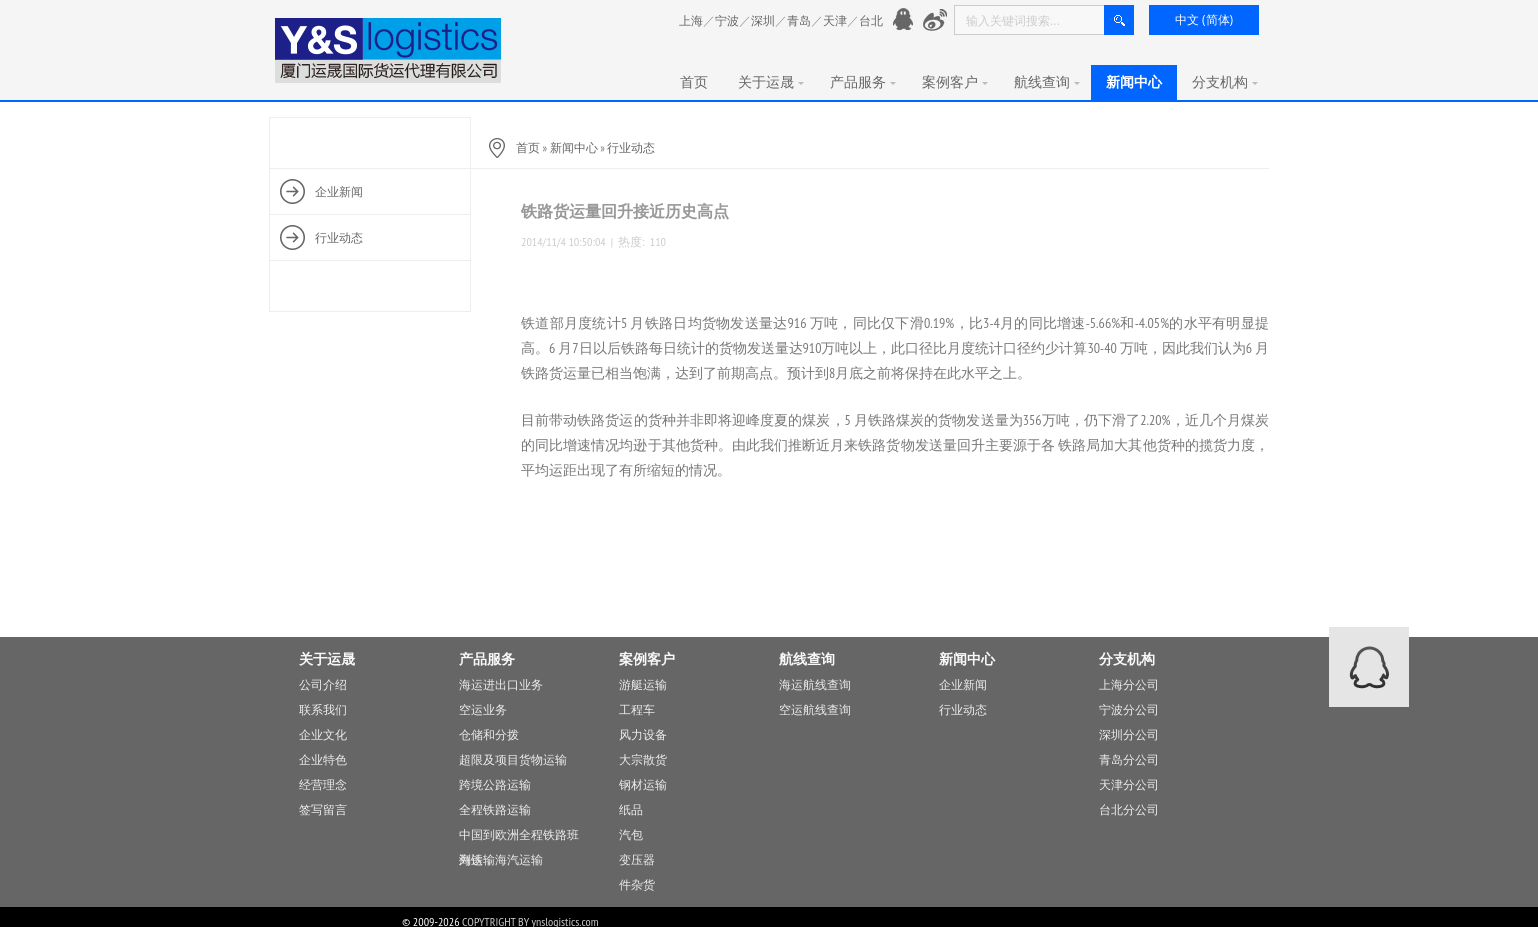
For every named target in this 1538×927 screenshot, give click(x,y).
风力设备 (643, 734)
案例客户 (955, 82)
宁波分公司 (1129, 709)
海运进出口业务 (501, 684)
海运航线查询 (815, 684)
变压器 (637, 859)
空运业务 (483, 709)
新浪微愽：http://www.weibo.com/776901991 (935, 20)
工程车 (637, 709)
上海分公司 (1129, 684)
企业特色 (323, 759)
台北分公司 (1129, 809)
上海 (691, 20)
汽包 (631, 834)
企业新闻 (963, 684)
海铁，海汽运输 (501, 859)
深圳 (763, 20)
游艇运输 (643, 684)
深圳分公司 (1129, 734)
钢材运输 (643, 784)
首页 (694, 82)
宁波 (727, 20)
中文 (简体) (1204, 19)
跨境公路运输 (495, 784)
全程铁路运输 (495, 809)
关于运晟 (771, 82)
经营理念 (323, 784)
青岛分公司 (1129, 759)
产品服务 (863, 82)
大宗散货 (643, 759)
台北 (871, 20)
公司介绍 (323, 684)
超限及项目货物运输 (513, 759)
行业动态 (631, 147)
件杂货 (637, 884)
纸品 (631, 809)
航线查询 (1047, 82)
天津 (835, 20)
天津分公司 (1129, 784)
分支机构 (1225, 82)
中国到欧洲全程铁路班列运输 (519, 837)
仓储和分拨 (489, 734)
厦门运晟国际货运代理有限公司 (389, 50)
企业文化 (323, 734)
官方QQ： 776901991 (905, 20)
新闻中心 (1134, 82)
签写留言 (323, 809)
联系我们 (323, 709)
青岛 (799, 20)
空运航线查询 (815, 709)
